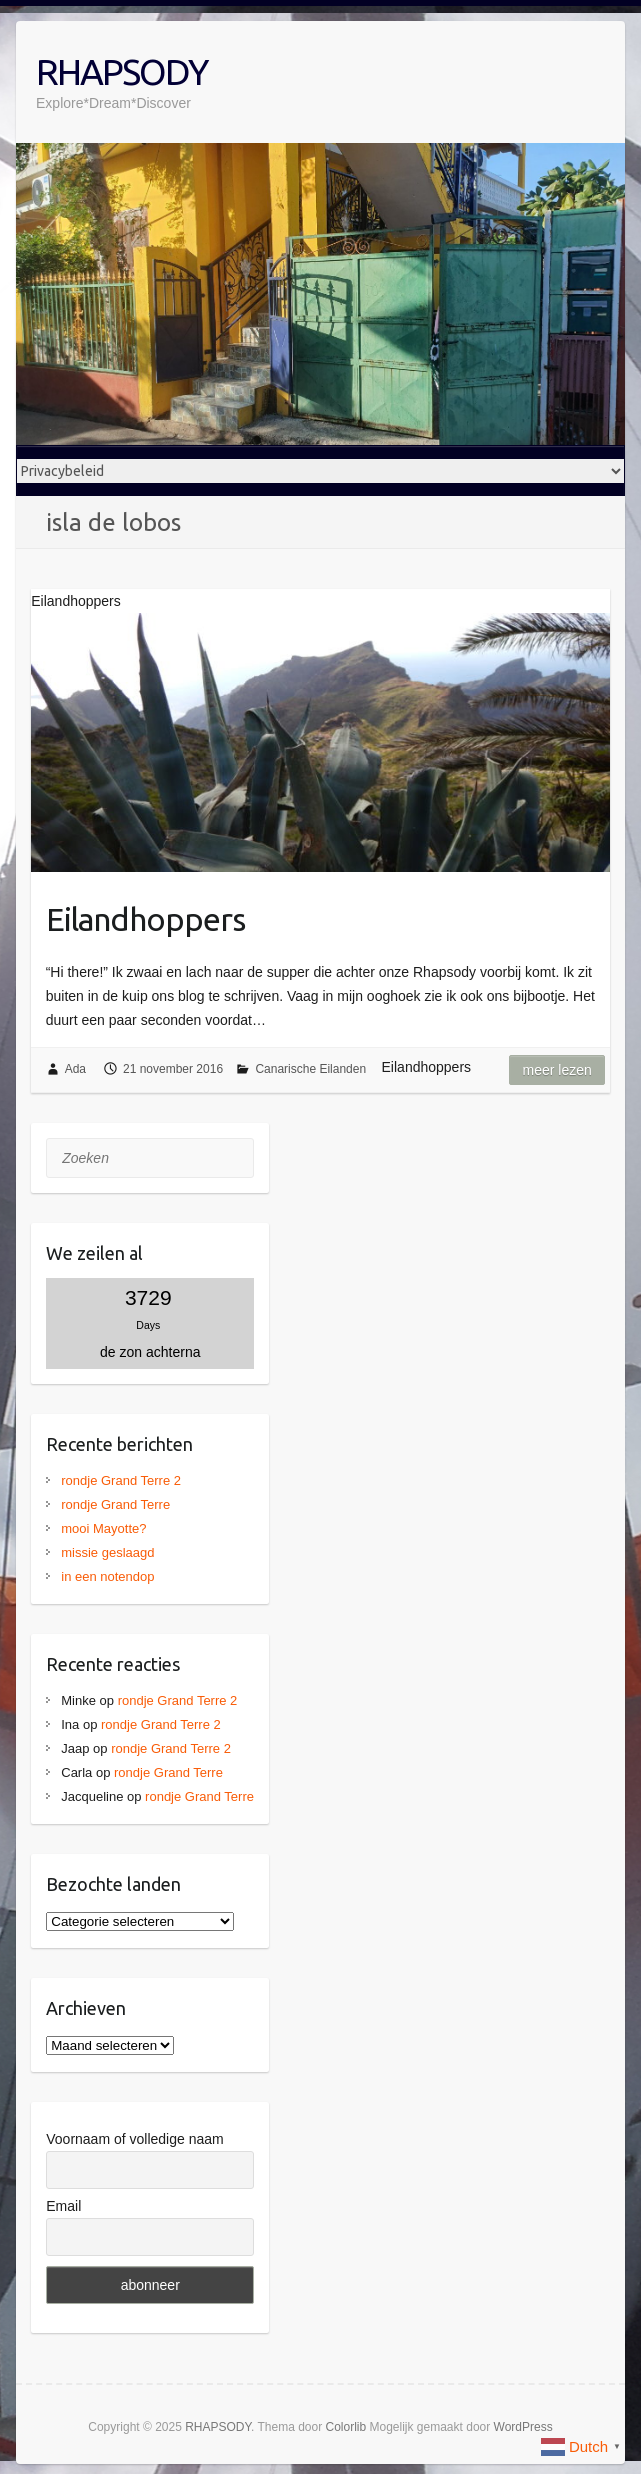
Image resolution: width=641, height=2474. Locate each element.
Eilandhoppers (145, 919)
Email (63, 2206)
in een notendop (107, 1576)
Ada (75, 1069)
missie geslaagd (107, 1552)
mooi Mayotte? (103, 1528)
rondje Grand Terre (115, 1504)
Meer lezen (556, 1070)
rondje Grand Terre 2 (121, 1480)
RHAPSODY (121, 71)
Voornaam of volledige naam (134, 2139)
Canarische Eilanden (310, 1069)
